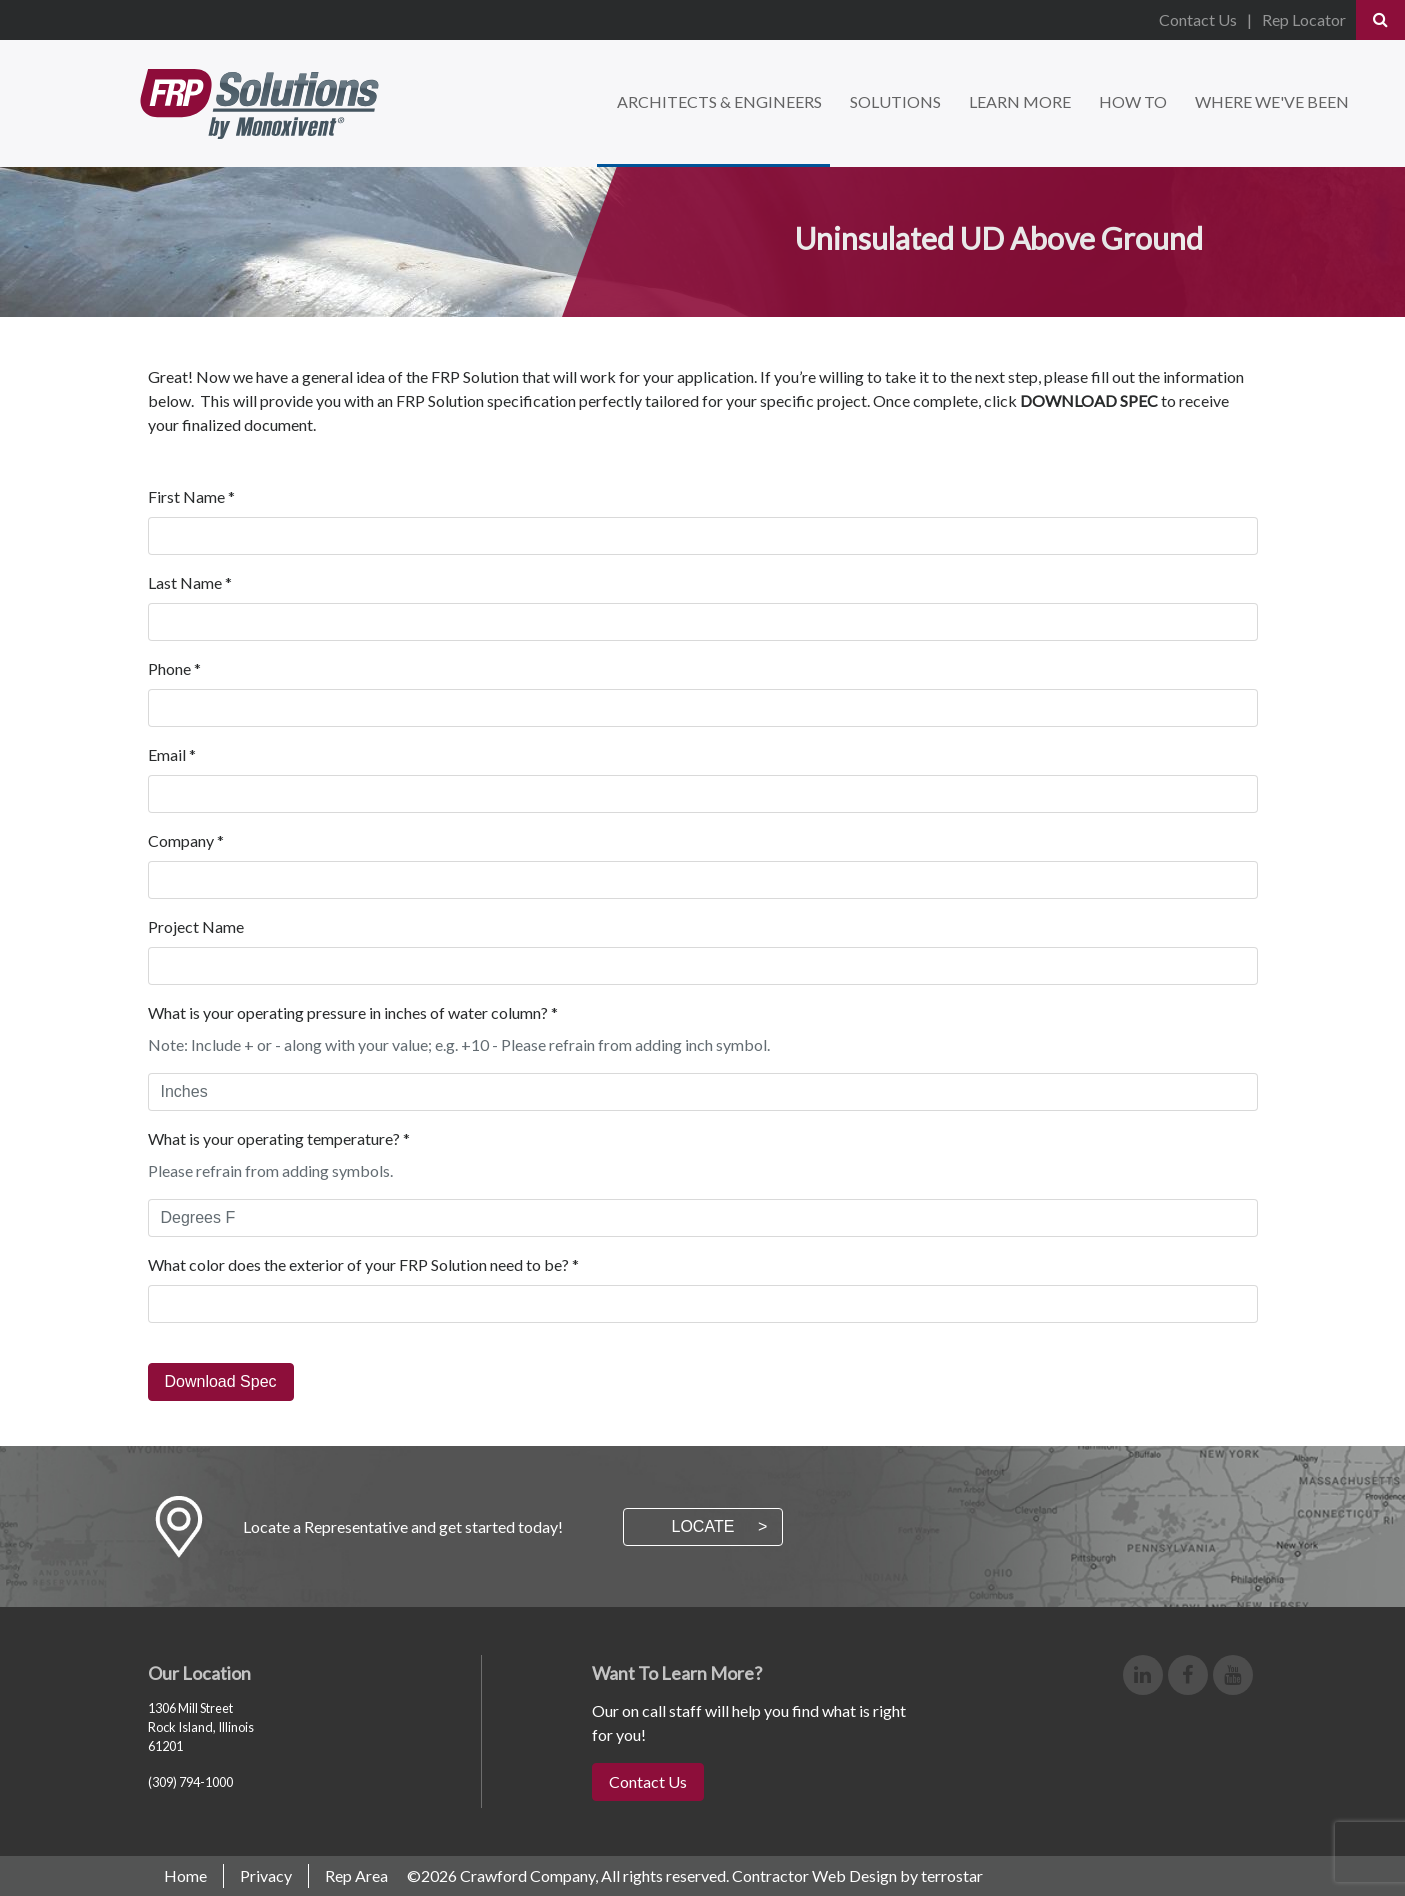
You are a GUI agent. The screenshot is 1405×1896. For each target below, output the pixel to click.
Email (172, 754)
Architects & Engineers (719, 101)
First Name (191, 496)
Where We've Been (1272, 101)
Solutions (895, 101)
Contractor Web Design (814, 1875)
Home (185, 1875)
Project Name (196, 926)
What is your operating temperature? (279, 1138)
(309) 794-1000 (190, 1782)
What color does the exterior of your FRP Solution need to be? (363, 1264)
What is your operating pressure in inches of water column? (353, 1012)
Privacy (266, 1875)
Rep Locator (1304, 19)
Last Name (190, 582)
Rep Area (356, 1875)
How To (1133, 101)
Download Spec (221, 1381)
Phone (174, 668)
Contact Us (1198, 19)
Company (186, 840)
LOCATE (703, 1526)
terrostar (952, 1875)
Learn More (1020, 101)
